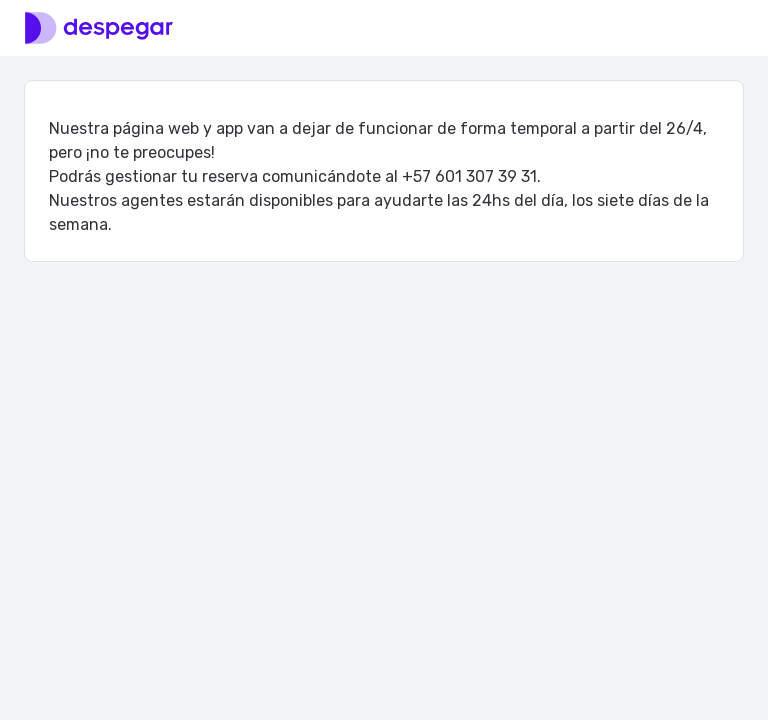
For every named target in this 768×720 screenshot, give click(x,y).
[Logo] (99, 28)
